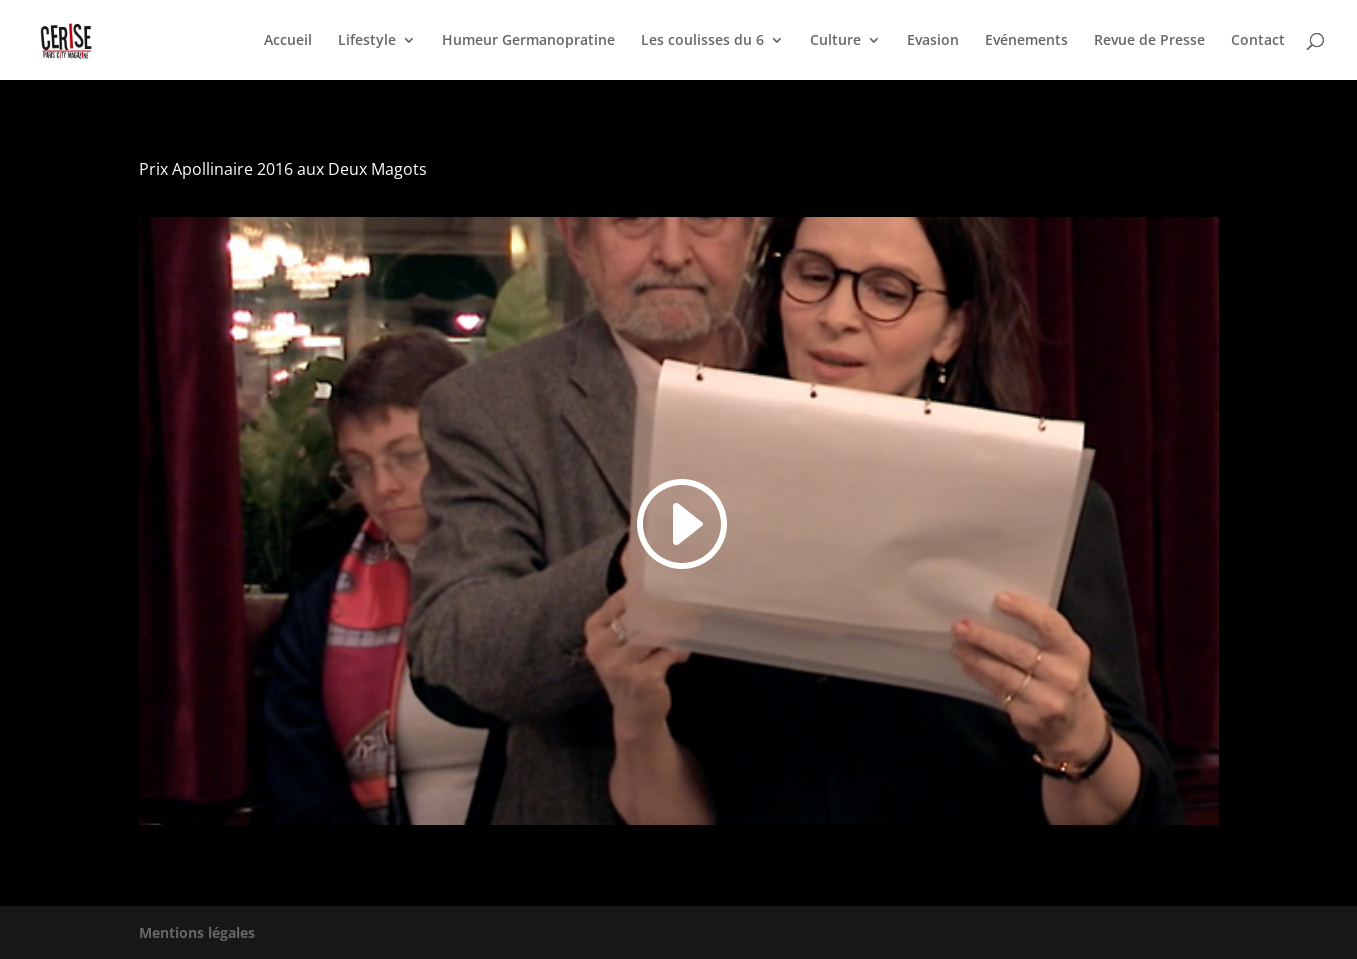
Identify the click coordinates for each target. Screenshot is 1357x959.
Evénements (1026, 41)
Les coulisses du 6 (702, 41)
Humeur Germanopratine (528, 41)
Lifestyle (367, 41)
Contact (1258, 41)
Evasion (933, 41)
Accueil (288, 41)
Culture (835, 41)
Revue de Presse (1149, 41)
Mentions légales (197, 932)
